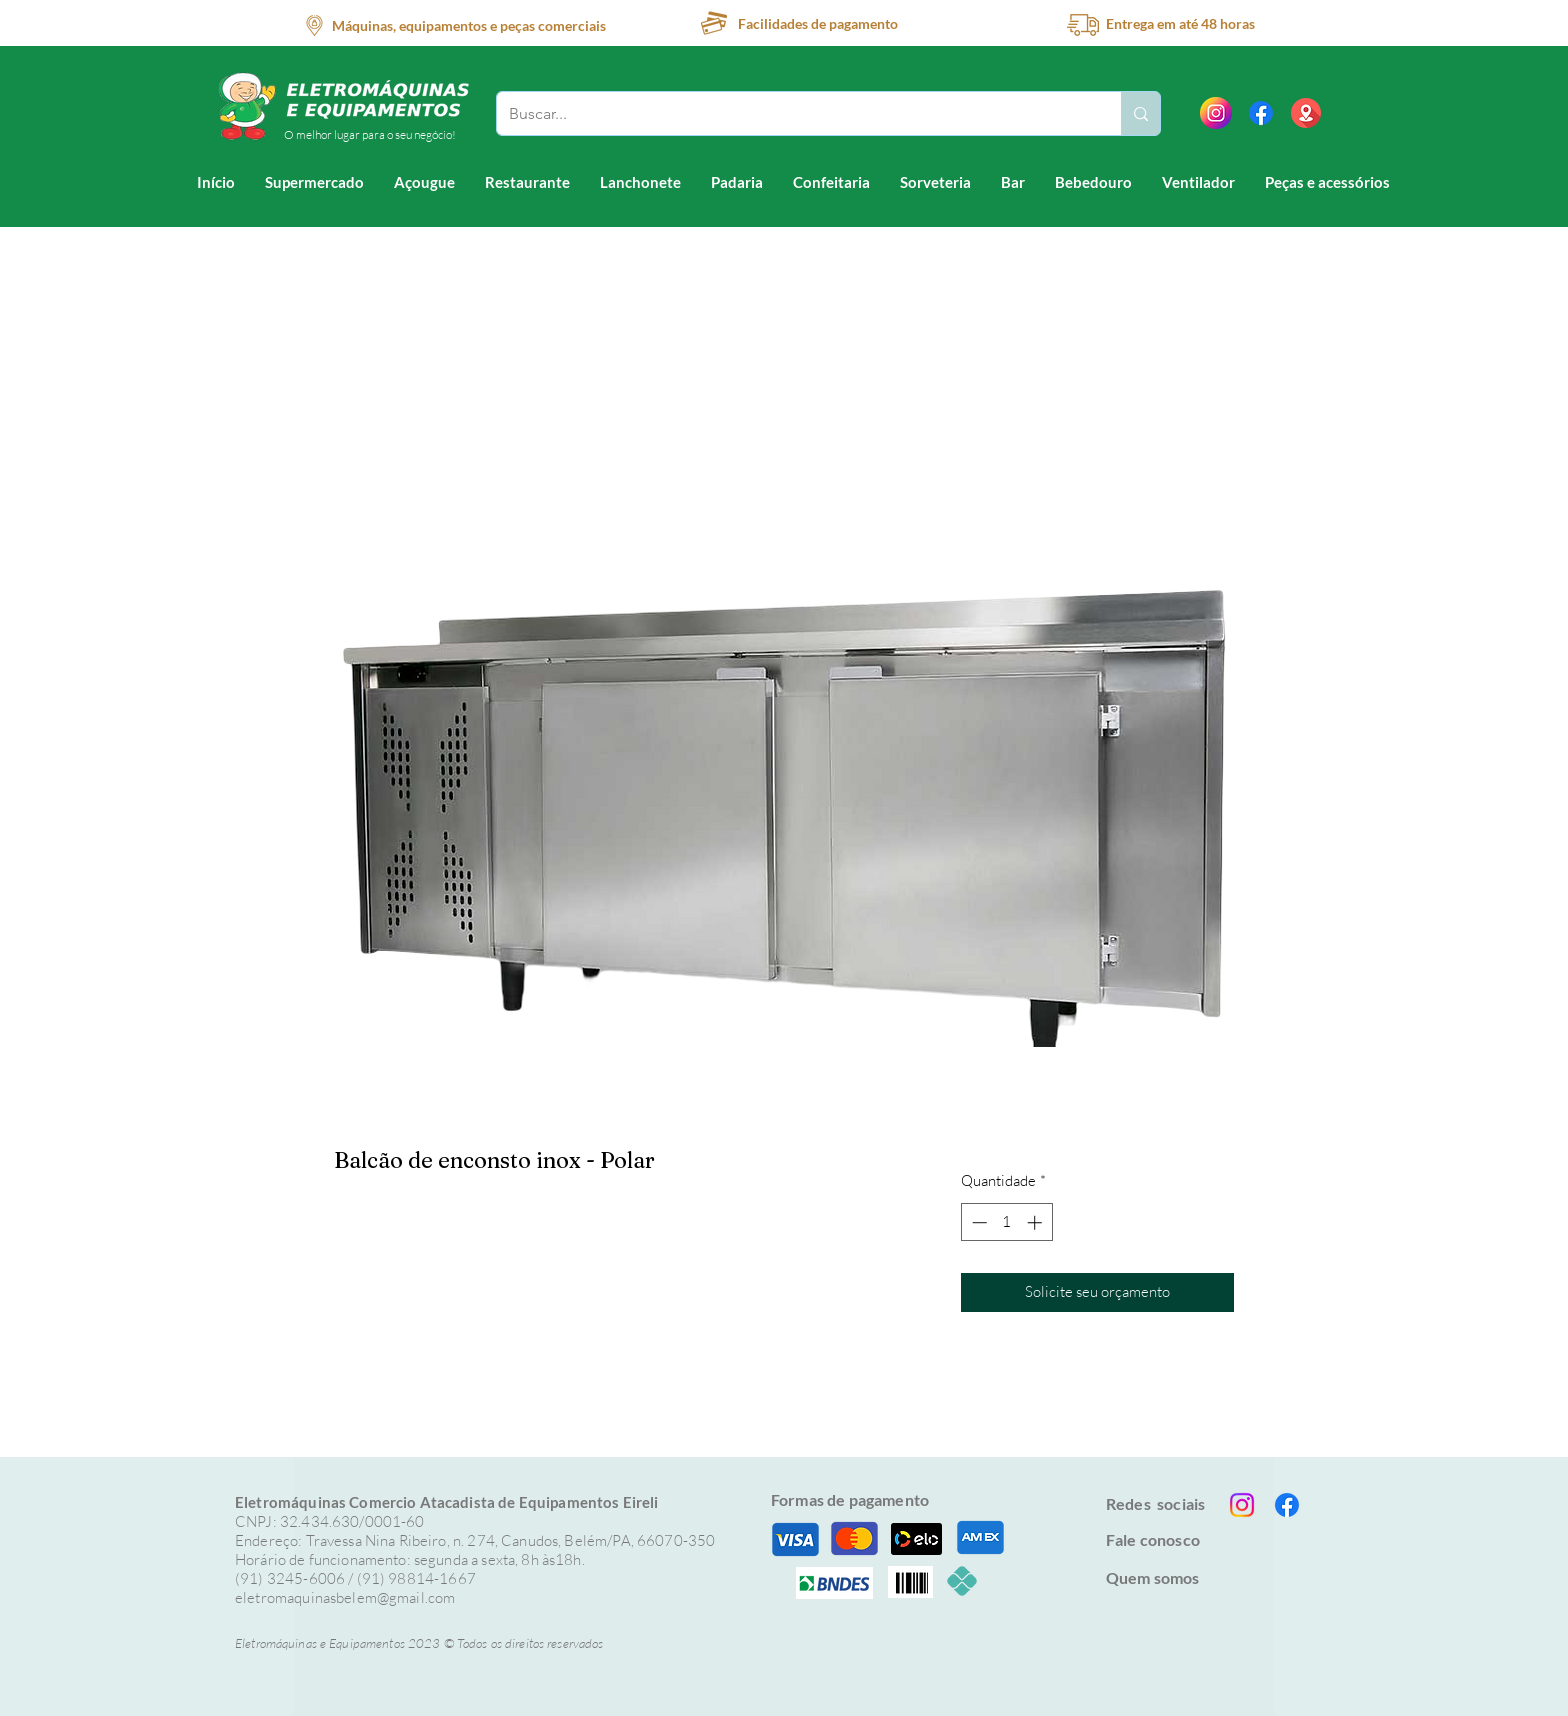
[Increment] (1036, 1222)
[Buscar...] (794, 113)
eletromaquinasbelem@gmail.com (345, 1597)
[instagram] (1216, 113)
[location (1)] (1306, 113)
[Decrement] (977, 1222)
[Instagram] (1242, 1505)
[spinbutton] (1006, 1222)
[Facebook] (1261, 113)
